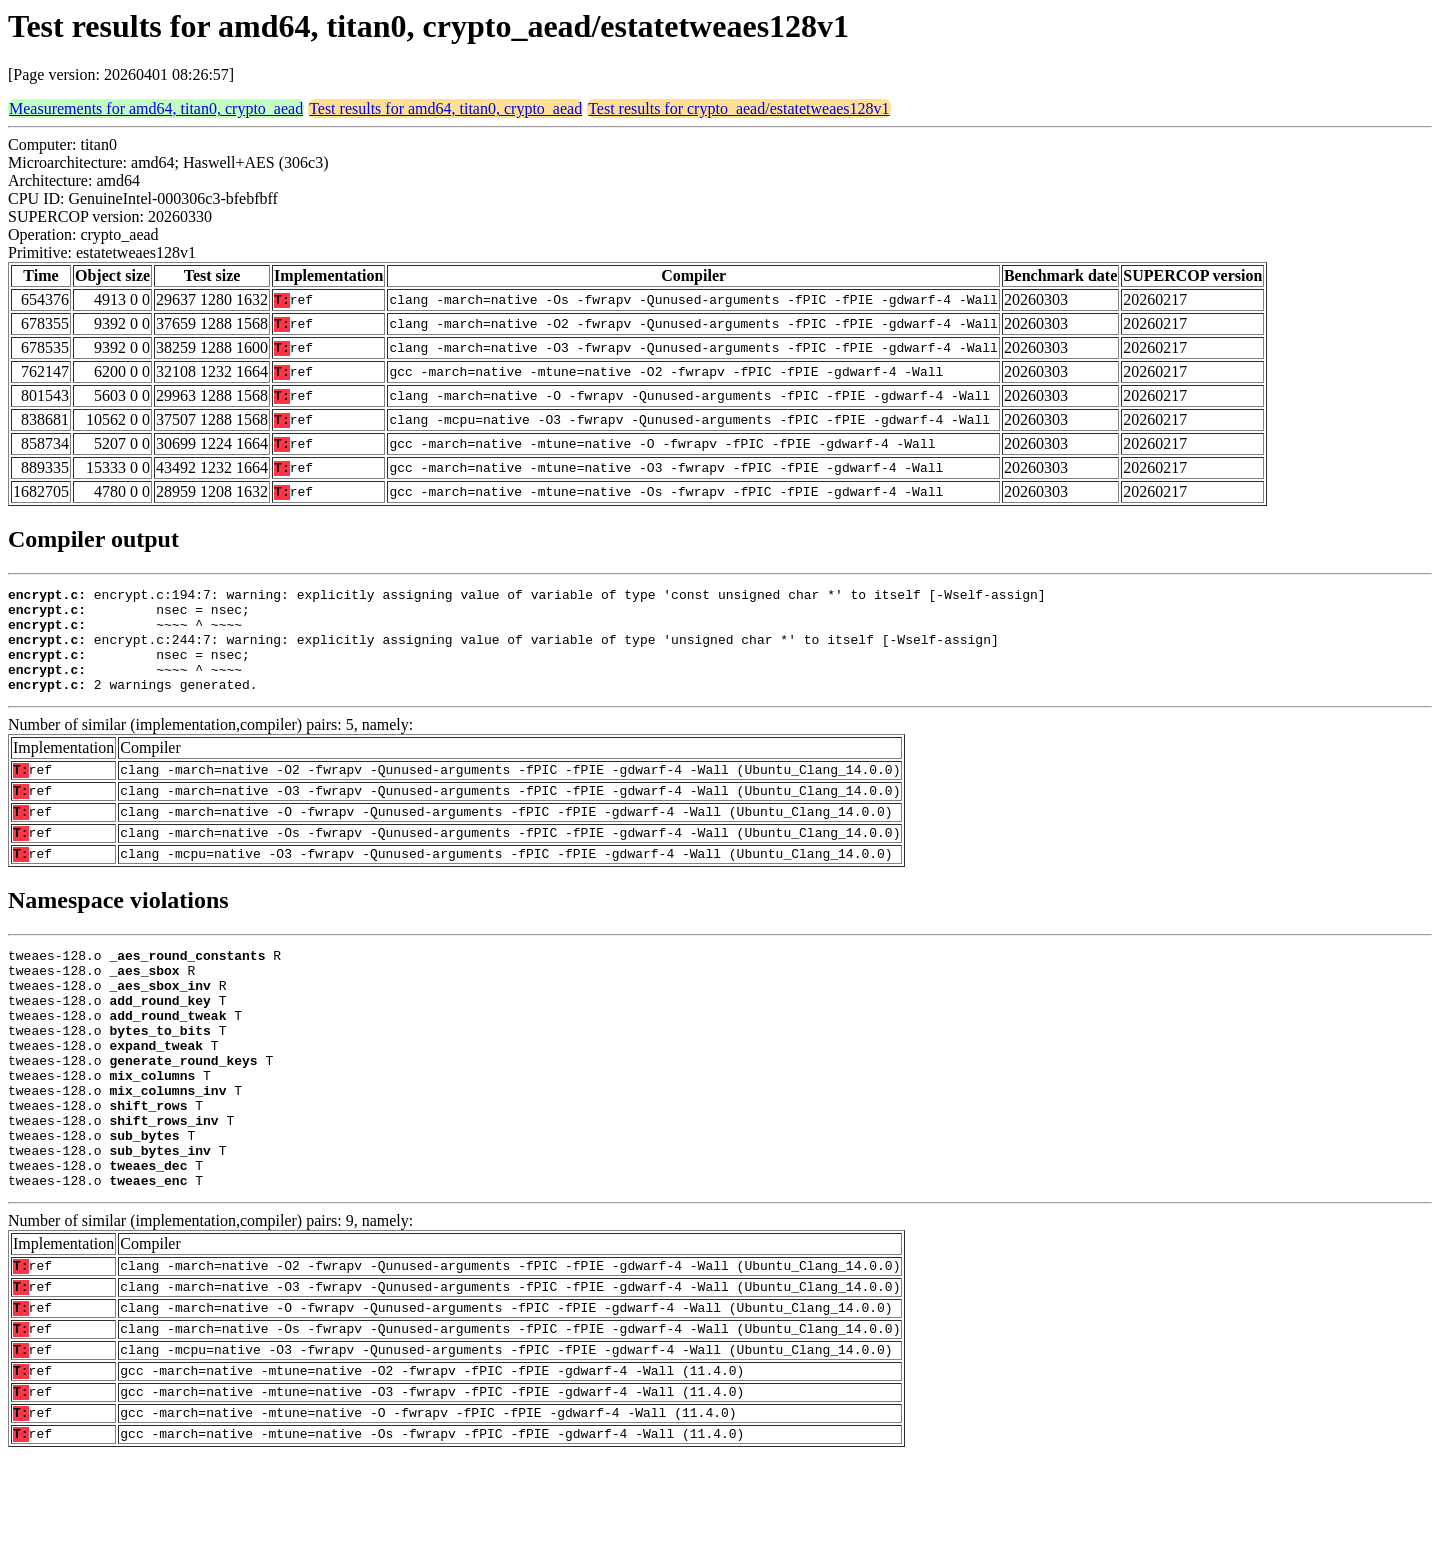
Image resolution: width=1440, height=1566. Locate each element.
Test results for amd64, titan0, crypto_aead (445, 108)
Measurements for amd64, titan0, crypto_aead (156, 108)
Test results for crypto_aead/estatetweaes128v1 (738, 108)
